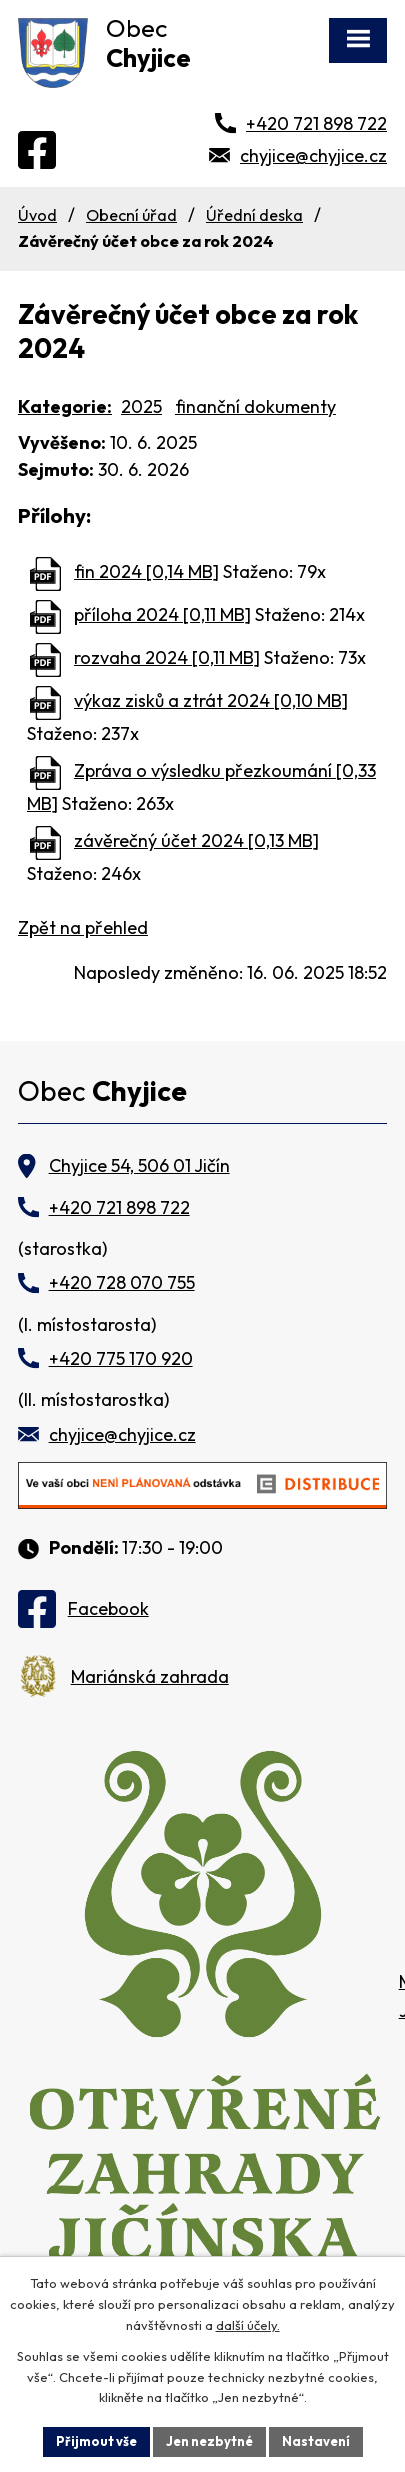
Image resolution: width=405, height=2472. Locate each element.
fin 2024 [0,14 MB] (146, 571)
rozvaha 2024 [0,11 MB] (167, 657)
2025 (141, 406)
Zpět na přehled (83, 927)
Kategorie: (65, 406)
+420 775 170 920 (121, 1358)
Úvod (37, 215)
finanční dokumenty (255, 406)
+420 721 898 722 (316, 123)
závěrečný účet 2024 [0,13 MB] (196, 840)
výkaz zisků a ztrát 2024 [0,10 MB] (211, 700)
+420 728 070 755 (122, 1282)
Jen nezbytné (209, 2441)
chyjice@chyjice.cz (313, 155)
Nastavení (316, 2441)
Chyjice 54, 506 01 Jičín (139, 1165)
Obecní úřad (131, 215)
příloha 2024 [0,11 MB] (162, 614)
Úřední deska (254, 215)
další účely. (248, 2325)
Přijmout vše (96, 2441)
